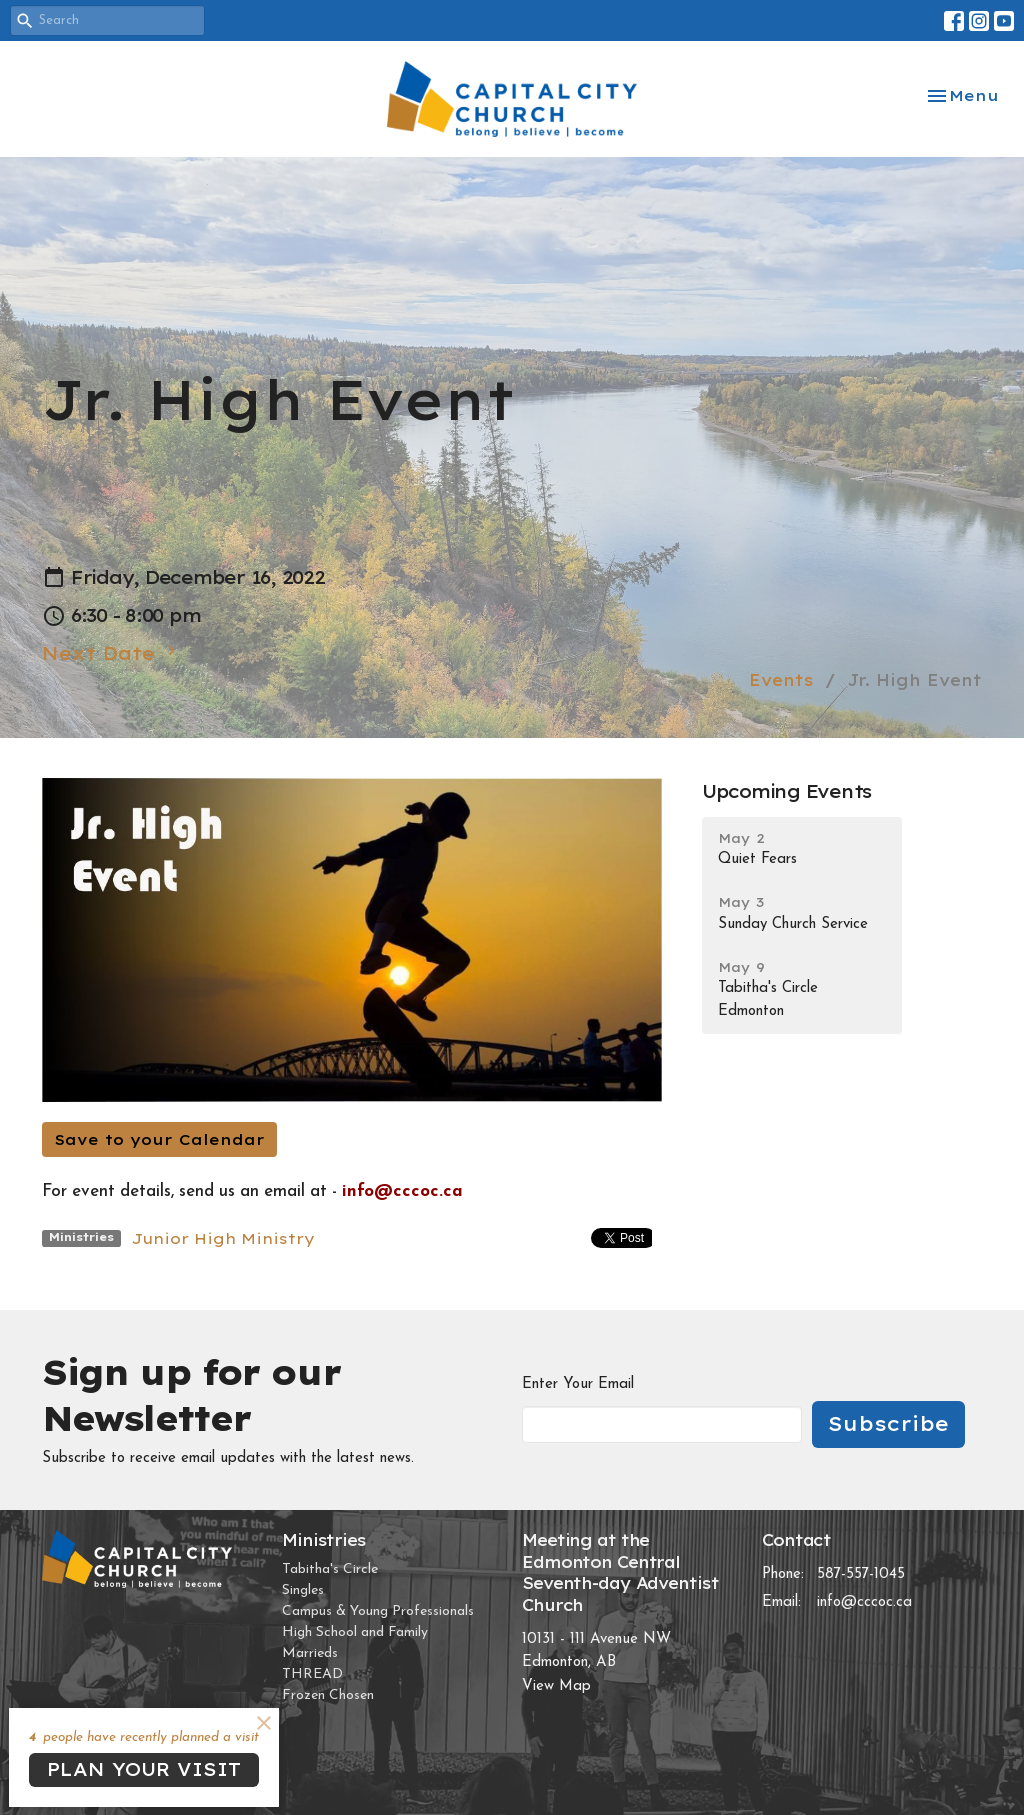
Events (781, 680)
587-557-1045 (861, 1574)
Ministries (324, 1540)
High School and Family (355, 1632)
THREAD (312, 1674)
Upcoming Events (786, 791)
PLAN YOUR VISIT (144, 1769)
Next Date (111, 653)
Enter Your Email (578, 1384)
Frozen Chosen (328, 1695)
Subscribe (888, 1423)
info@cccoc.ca (864, 1602)
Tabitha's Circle (330, 1569)
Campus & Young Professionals (378, 1611)
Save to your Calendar (159, 1139)
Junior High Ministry (223, 1238)
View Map (556, 1686)
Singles (303, 1590)
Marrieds (310, 1653)
